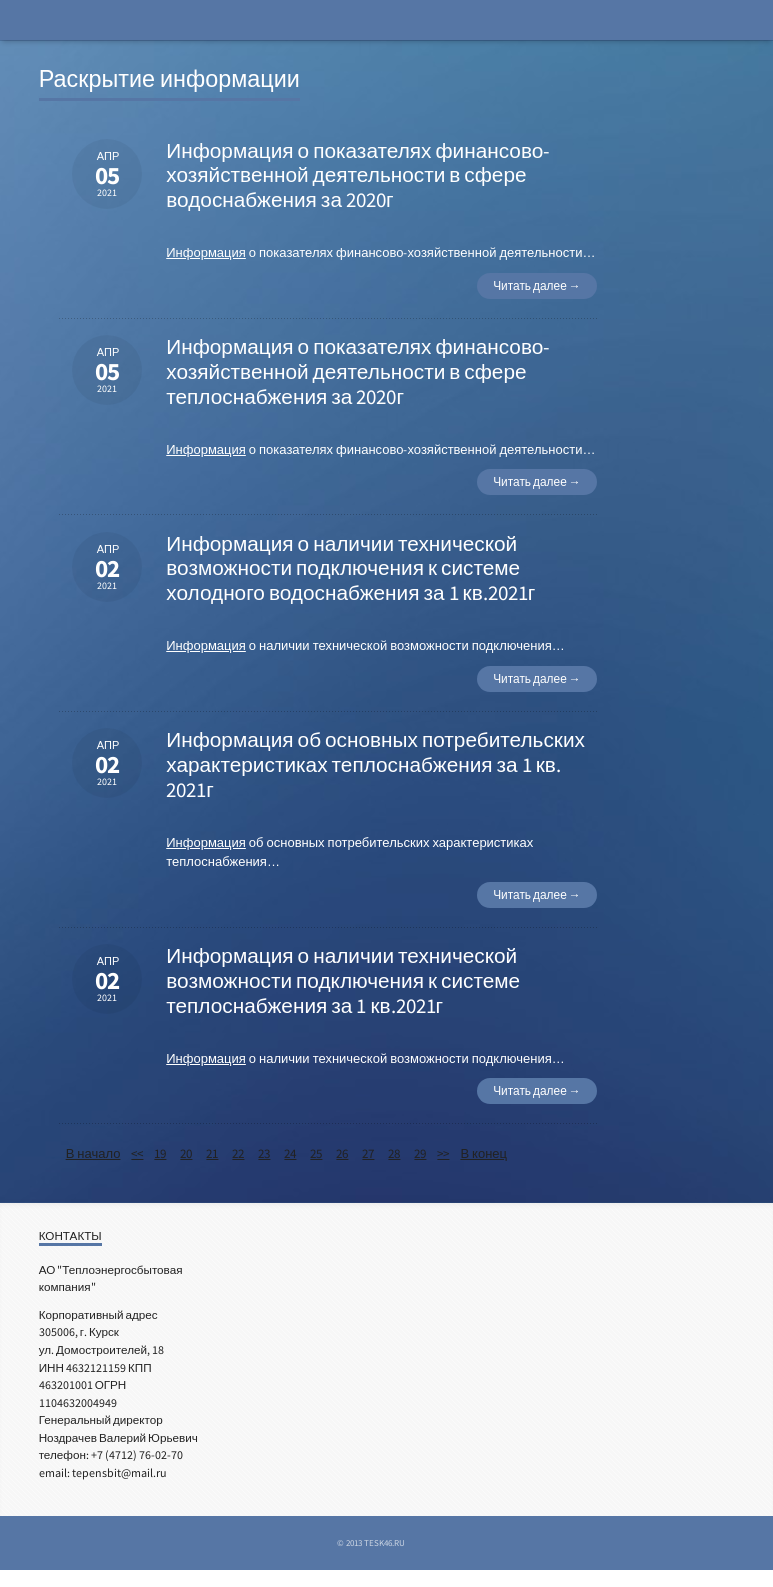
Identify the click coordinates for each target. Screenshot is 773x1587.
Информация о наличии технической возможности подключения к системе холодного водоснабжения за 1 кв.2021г (350, 569)
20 (186, 1153)
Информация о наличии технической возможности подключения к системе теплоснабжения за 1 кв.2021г (343, 981)
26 (342, 1153)
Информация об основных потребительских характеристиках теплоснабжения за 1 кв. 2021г (375, 765)
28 (394, 1153)
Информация (206, 252)
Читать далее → (536, 285)
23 (264, 1153)
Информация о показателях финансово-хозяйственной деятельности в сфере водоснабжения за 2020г (358, 176)
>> (443, 1153)
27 (368, 1153)
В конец (483, 1153)
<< (137, 1153)
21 (212, 1153)
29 (420, 1153)
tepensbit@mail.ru (119, 1472)
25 (316, 1153)
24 (290, 1153)
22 (238, 1153)
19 (160, 1153)
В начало (93, 1153)
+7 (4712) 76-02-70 (137, 1454)
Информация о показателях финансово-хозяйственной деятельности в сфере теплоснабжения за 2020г (358, 372)
